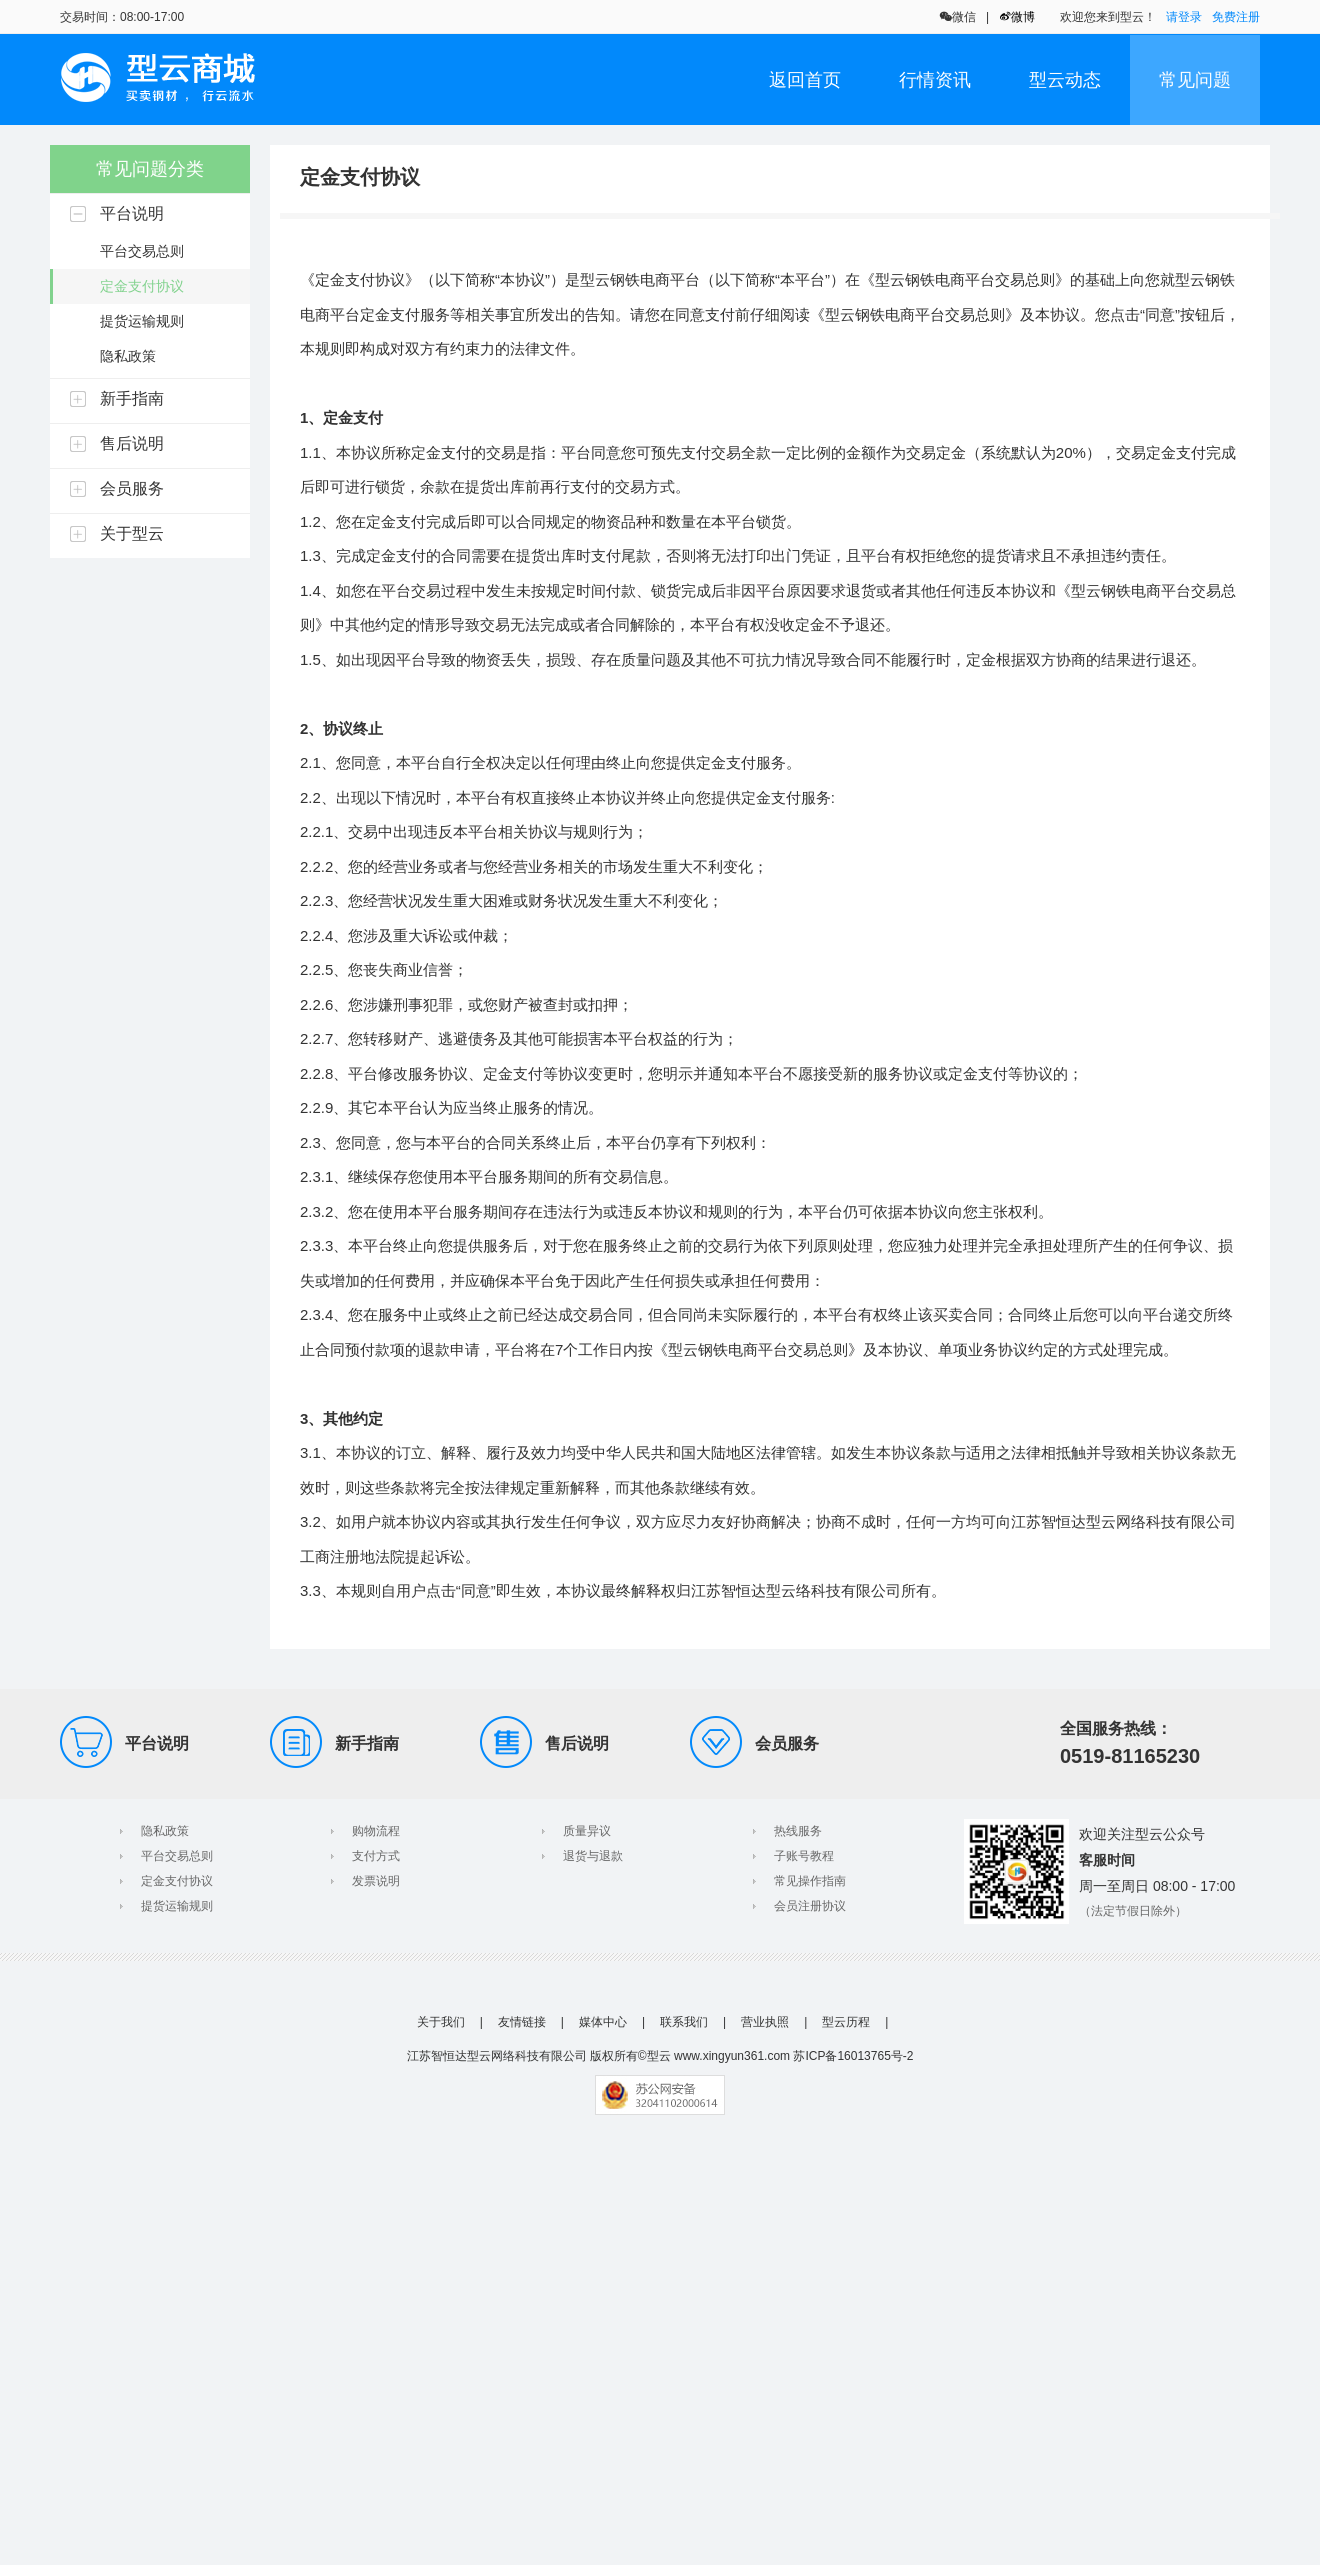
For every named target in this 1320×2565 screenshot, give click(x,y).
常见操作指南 (810, 1881)
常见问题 (1195, 80)
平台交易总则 (177, 1856)
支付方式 (376, 1856)
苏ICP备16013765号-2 (853, 2056)
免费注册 (1236, 17)
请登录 (1184, 17)
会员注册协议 (810, 1906)
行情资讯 (935, 80)
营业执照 (765, 2022)
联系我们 (684, 2022)
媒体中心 (603, 2022)
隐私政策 (165, 1831)
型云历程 (846, 2022)
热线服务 (798, 1831)
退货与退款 (593, 1856)
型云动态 (1065, 80)
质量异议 (587, 1831)
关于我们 (441, 2022)
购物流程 (376, 1831)
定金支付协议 (177, 1881)
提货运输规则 (177, 1906)
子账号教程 (804, 1856)
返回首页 (805, 80)
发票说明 (376, 1881)
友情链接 (522, 2022)
